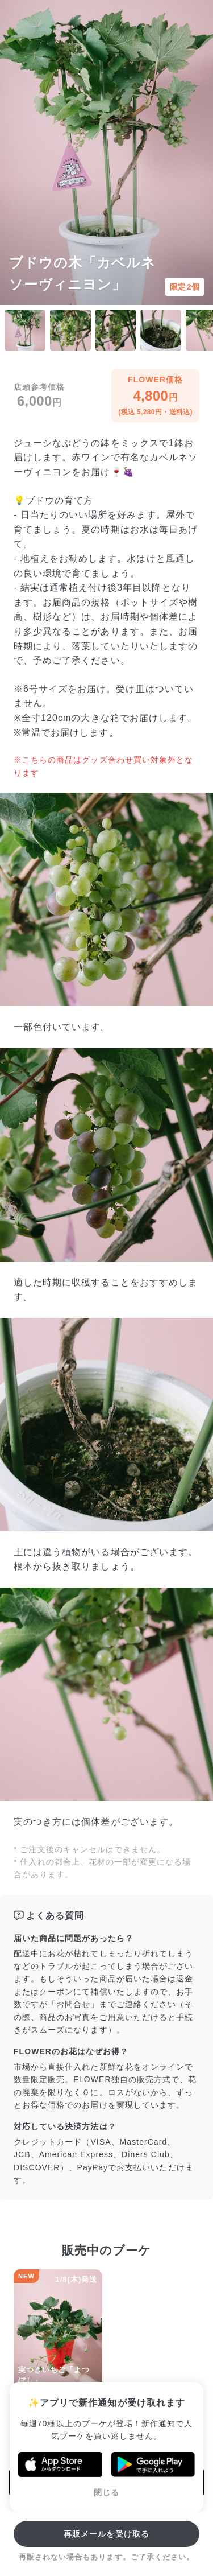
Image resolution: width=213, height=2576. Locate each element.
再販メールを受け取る (106, 2533)
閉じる (106, 2492)
